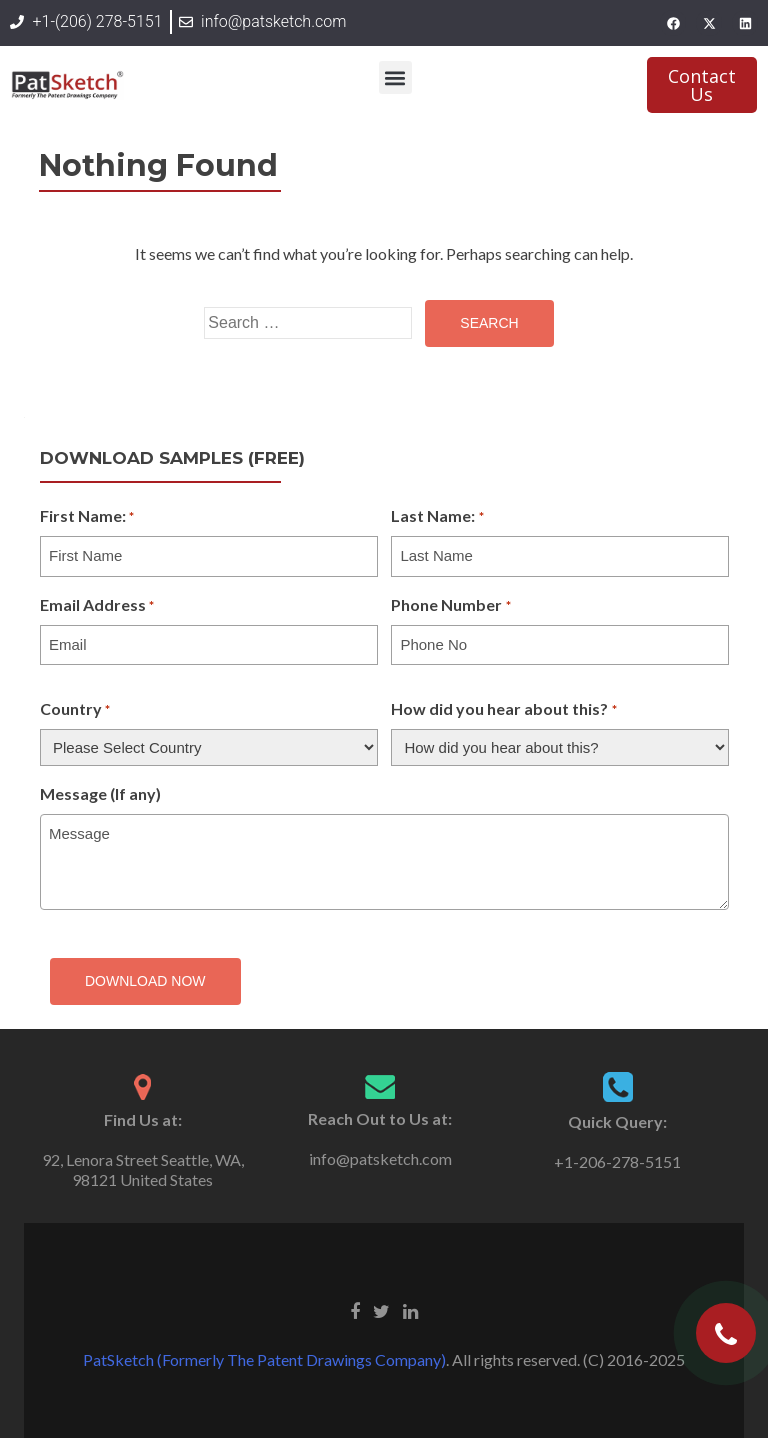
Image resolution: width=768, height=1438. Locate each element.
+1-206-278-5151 (617, 1161)
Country (75, 710)
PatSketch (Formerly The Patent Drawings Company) (264, 1359)
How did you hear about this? (503, 710)
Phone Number (450, 606)
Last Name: (437, 517)
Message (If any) (100, 793)
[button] (395, 77)
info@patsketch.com (380, 1158)
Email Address (97, 606)
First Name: (87, 517)
